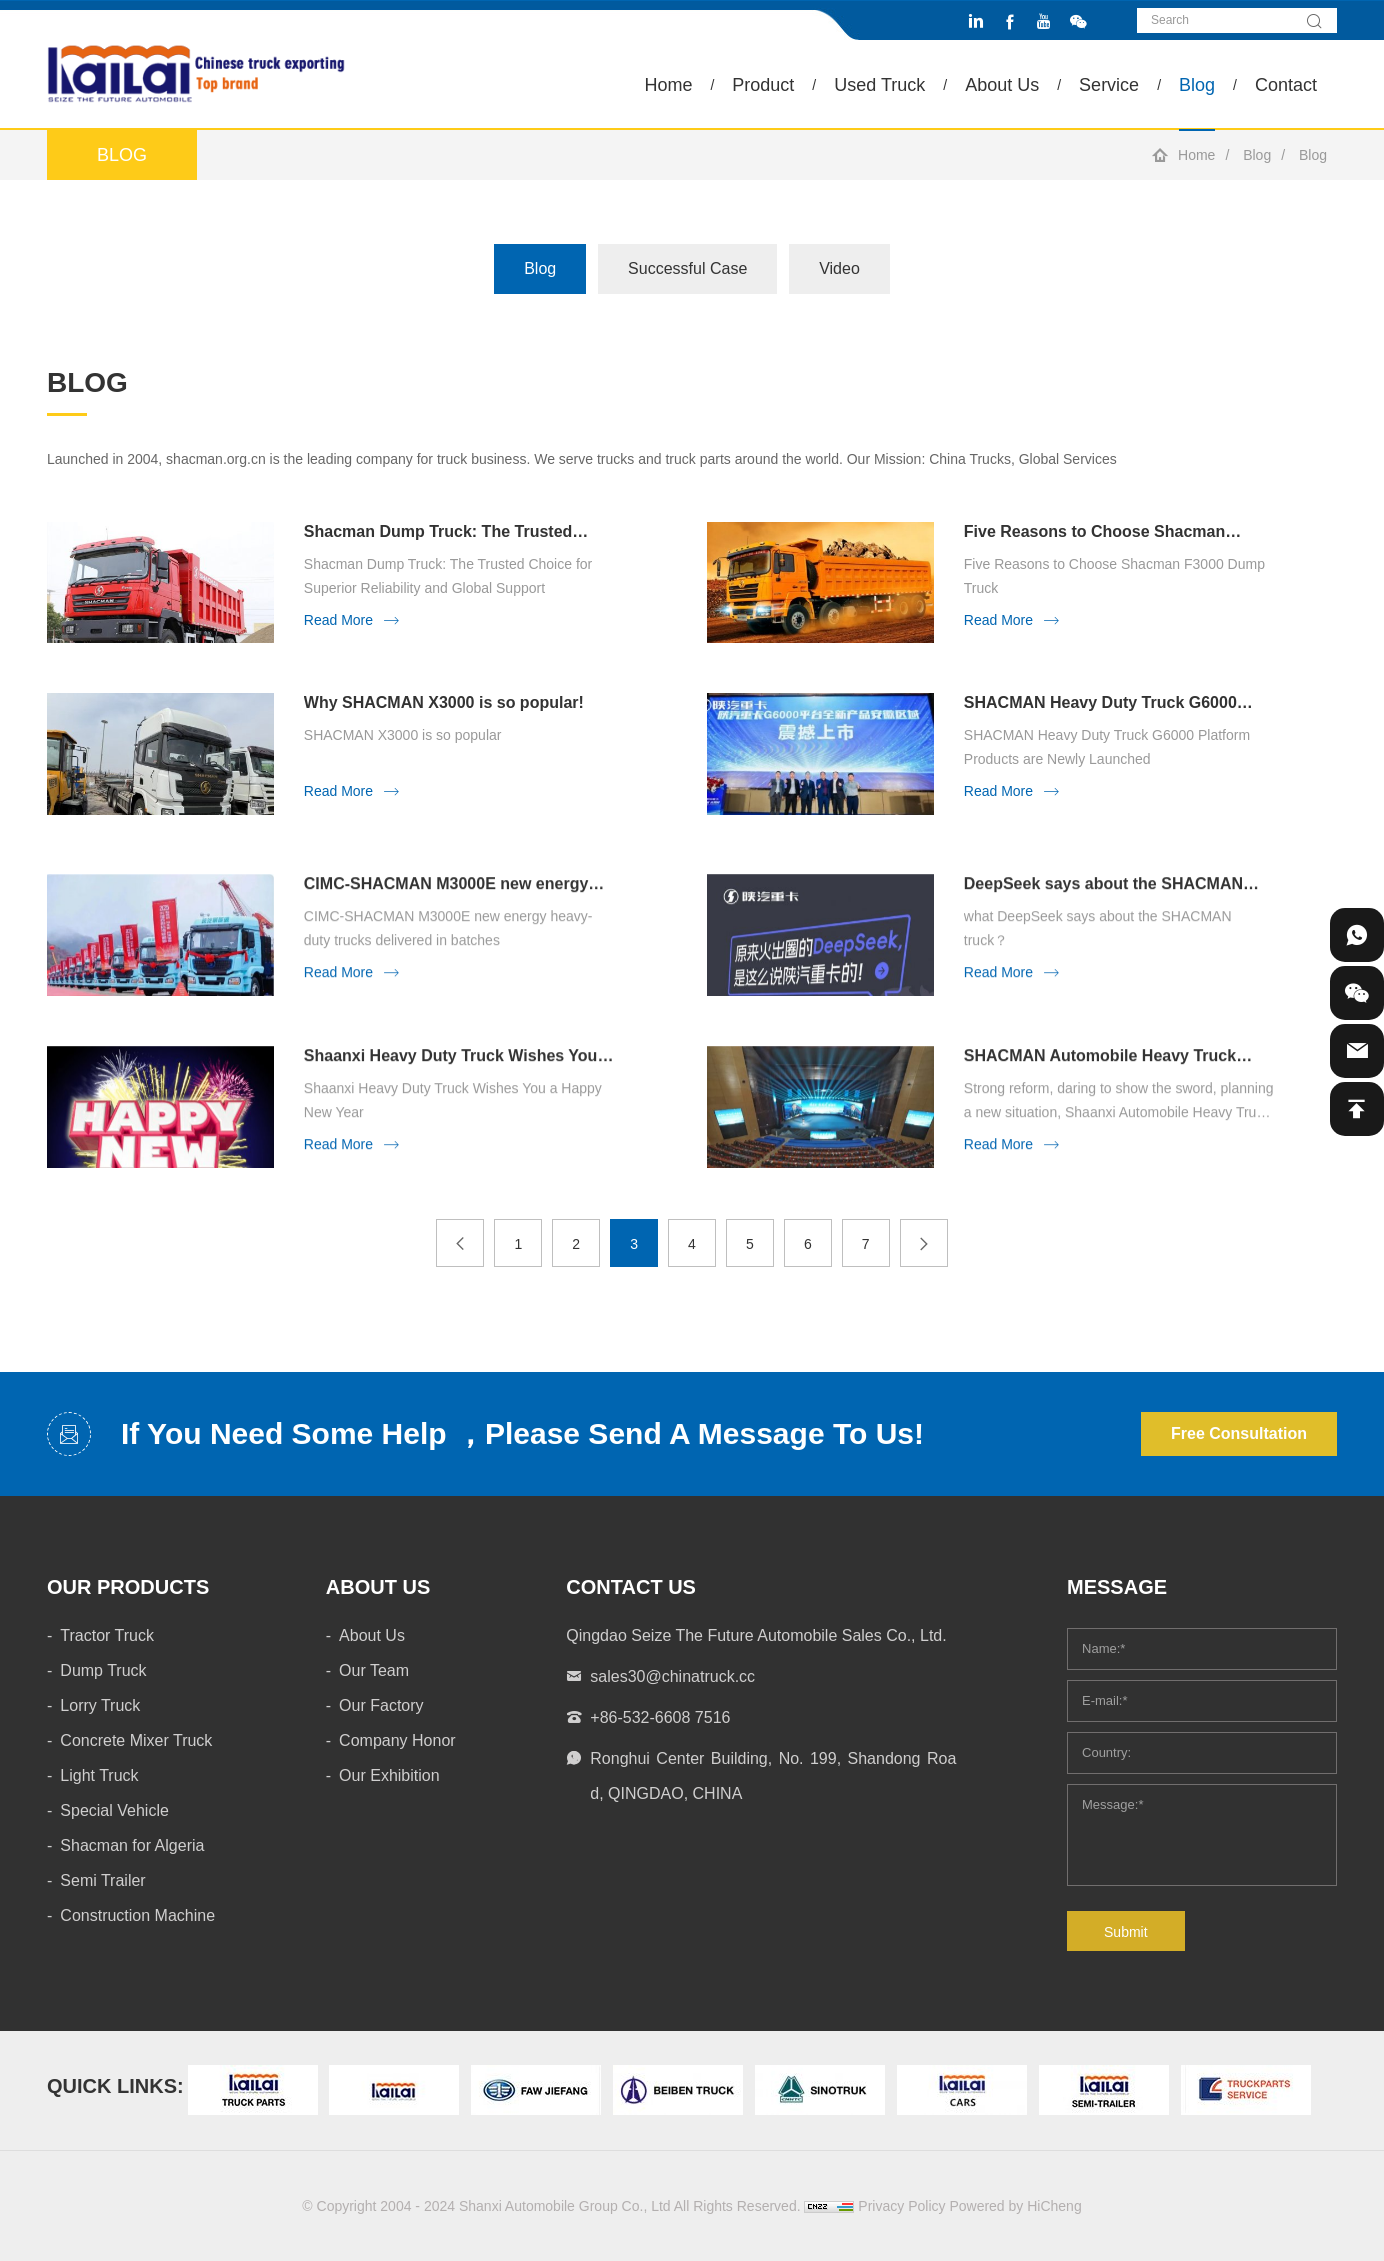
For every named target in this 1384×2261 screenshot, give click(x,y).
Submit (1126, 1932)
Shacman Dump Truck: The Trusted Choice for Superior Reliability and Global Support (438, 532)
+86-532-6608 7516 (660, 1717)
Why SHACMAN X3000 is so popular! (444, 702)
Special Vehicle (114, 1810)
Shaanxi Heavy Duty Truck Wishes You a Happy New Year (457, 1094)
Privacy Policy (901, 2206)
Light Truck (99, 1775)
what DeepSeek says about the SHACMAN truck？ (1098, 966)
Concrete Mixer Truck (136, 1740)
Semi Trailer (102, 1880)
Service (1109, 85)
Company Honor (397, 1740)
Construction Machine (137, 1915)
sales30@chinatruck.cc (672, 1676)
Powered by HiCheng (1015, 2206)
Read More (338, 620)
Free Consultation (1239, 1433)
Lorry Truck (100, 1705)
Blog (1197, 85)
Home (668, 85)
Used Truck (879, 85)
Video (839, 268)
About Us (1002, 85)
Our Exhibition (389, 1775)
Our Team (374, 1670)
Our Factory (381, 1705)
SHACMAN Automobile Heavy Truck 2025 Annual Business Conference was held (1112, 1094)
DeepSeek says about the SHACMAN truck (1103, 922)
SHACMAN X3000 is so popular (403, 735)
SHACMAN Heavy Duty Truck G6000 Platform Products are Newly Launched (1113, 703)
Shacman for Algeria (132, 1845)
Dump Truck (103, 1670)
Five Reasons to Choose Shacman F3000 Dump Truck (1094, 532)
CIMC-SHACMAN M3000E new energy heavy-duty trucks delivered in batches (451, 922)
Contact (1286, 85)
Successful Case (687, 268)
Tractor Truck (107, 1635)
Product (763, 85)
